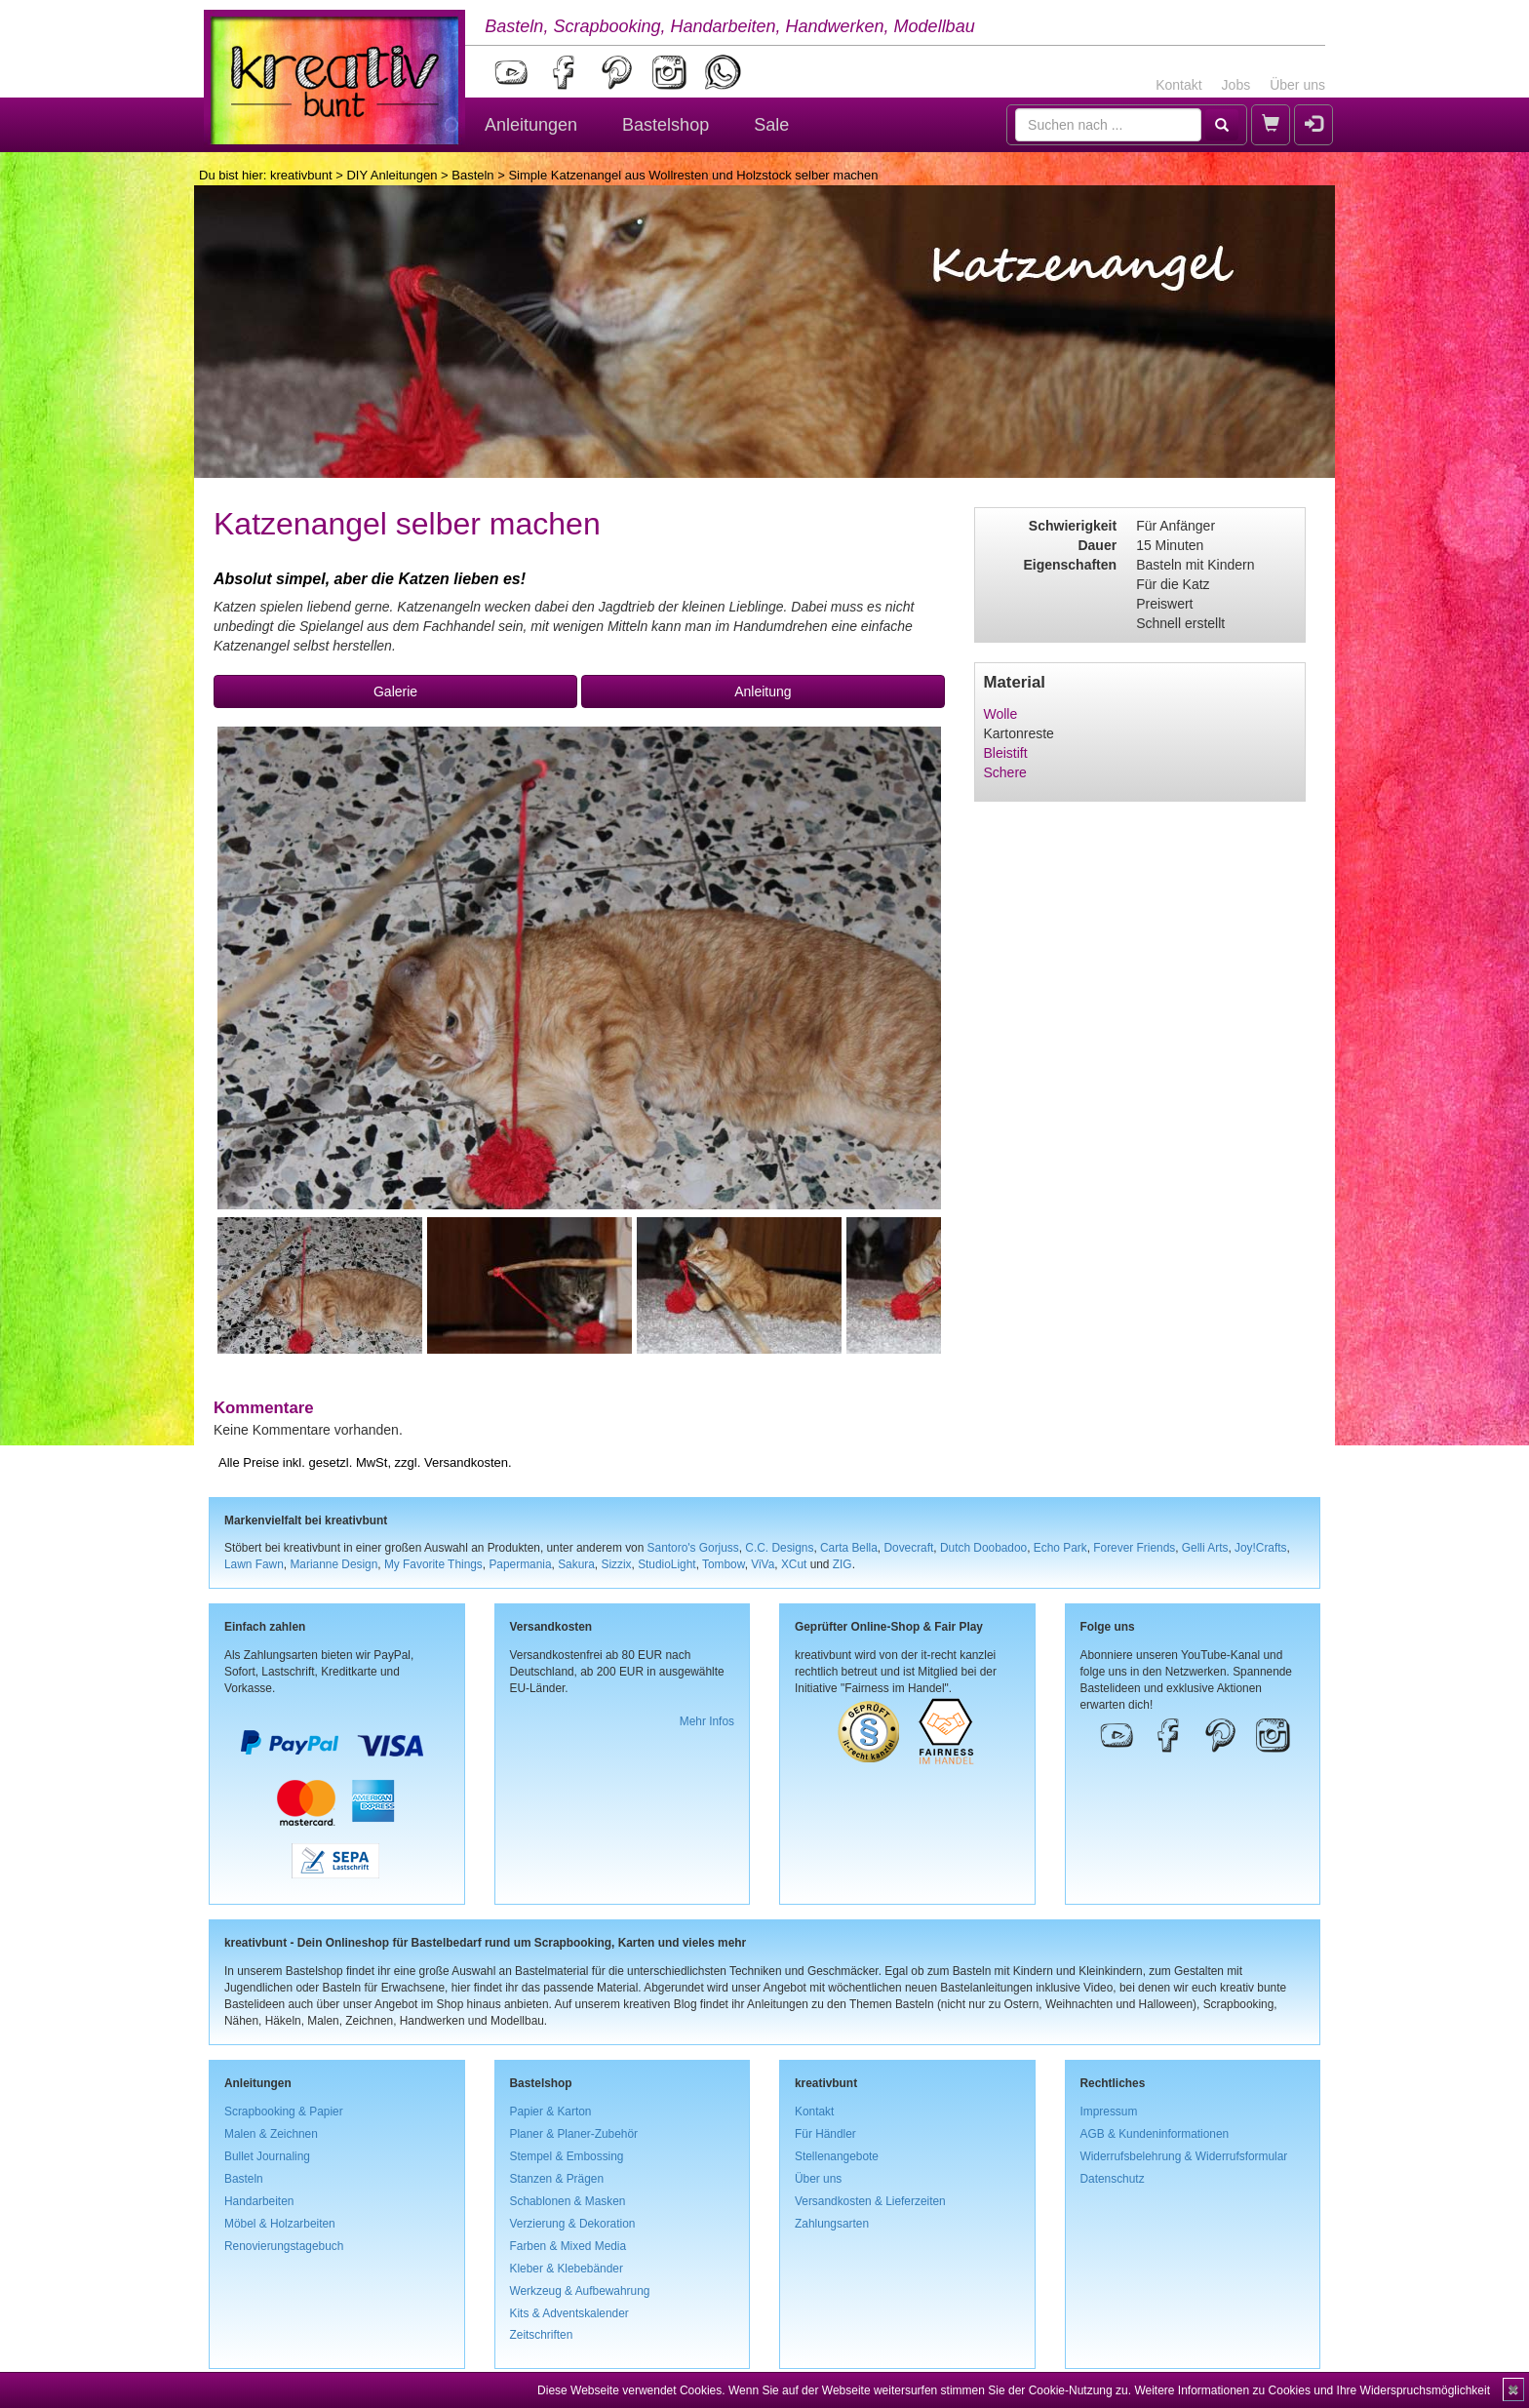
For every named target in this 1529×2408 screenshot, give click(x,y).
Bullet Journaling (267, 2156)
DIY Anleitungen (391, 175)
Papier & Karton (551, 2111)
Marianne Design (333, 1564)
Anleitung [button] (762, 691)
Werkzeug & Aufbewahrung (580, 2291)
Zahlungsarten (832, 2223)
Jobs (1236, 85)
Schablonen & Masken (568, 2201)
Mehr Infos (707, 1721)
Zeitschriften (541, 2335)
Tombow (723, 1564)
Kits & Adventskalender (569, 2313)
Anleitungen (531, 125)
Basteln (472, 175)
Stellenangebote (837, 2156)
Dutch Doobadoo (983, 1548)
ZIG (842, 1564)
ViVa (762, 1564)
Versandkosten (466, 1462)
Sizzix (616, 1564)
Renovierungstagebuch (283, 2246)
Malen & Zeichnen (271, 2134)
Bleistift (1006, 753)
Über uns (1297, 85)
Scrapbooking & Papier (283, 2111)
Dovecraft (908, 1548)
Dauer (1097, 545)
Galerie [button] (395, 691)
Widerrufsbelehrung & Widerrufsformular (1184, 2156)
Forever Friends (1134, 1548)
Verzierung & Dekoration (573, 2223)
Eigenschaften (1070, 564)
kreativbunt (301, 175)
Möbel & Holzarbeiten (279, 2223)
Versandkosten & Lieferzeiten (870, 2201)
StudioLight (667, 1564)
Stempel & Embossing (567, 2156)
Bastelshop (665, 125)
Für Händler (825, 2134)
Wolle (1001, 714)
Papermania (520, 1564)
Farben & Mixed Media (568, 2246)
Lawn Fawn (254, 1564)
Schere (1005, 772)
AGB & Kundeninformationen (1155, 2134)
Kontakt (1178, 85)
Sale (771, 125)
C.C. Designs (779, 1548)
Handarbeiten (259, 2201)
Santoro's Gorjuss (693, 1548)
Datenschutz (1112, 2179)
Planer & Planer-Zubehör (574, 2134)
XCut (793, 1564)
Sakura (576, 1564)
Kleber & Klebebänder (566, 2268)
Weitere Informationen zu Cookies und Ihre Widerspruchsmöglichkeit (1312, 2390)
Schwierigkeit (1073, 525)
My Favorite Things (433, 1564)
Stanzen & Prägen (557, 2179)
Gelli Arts (1205, 1548)
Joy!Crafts (1261, 1548)
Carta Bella (849, 1548)
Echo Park (1060, 1548)
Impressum (1109, 2111)
